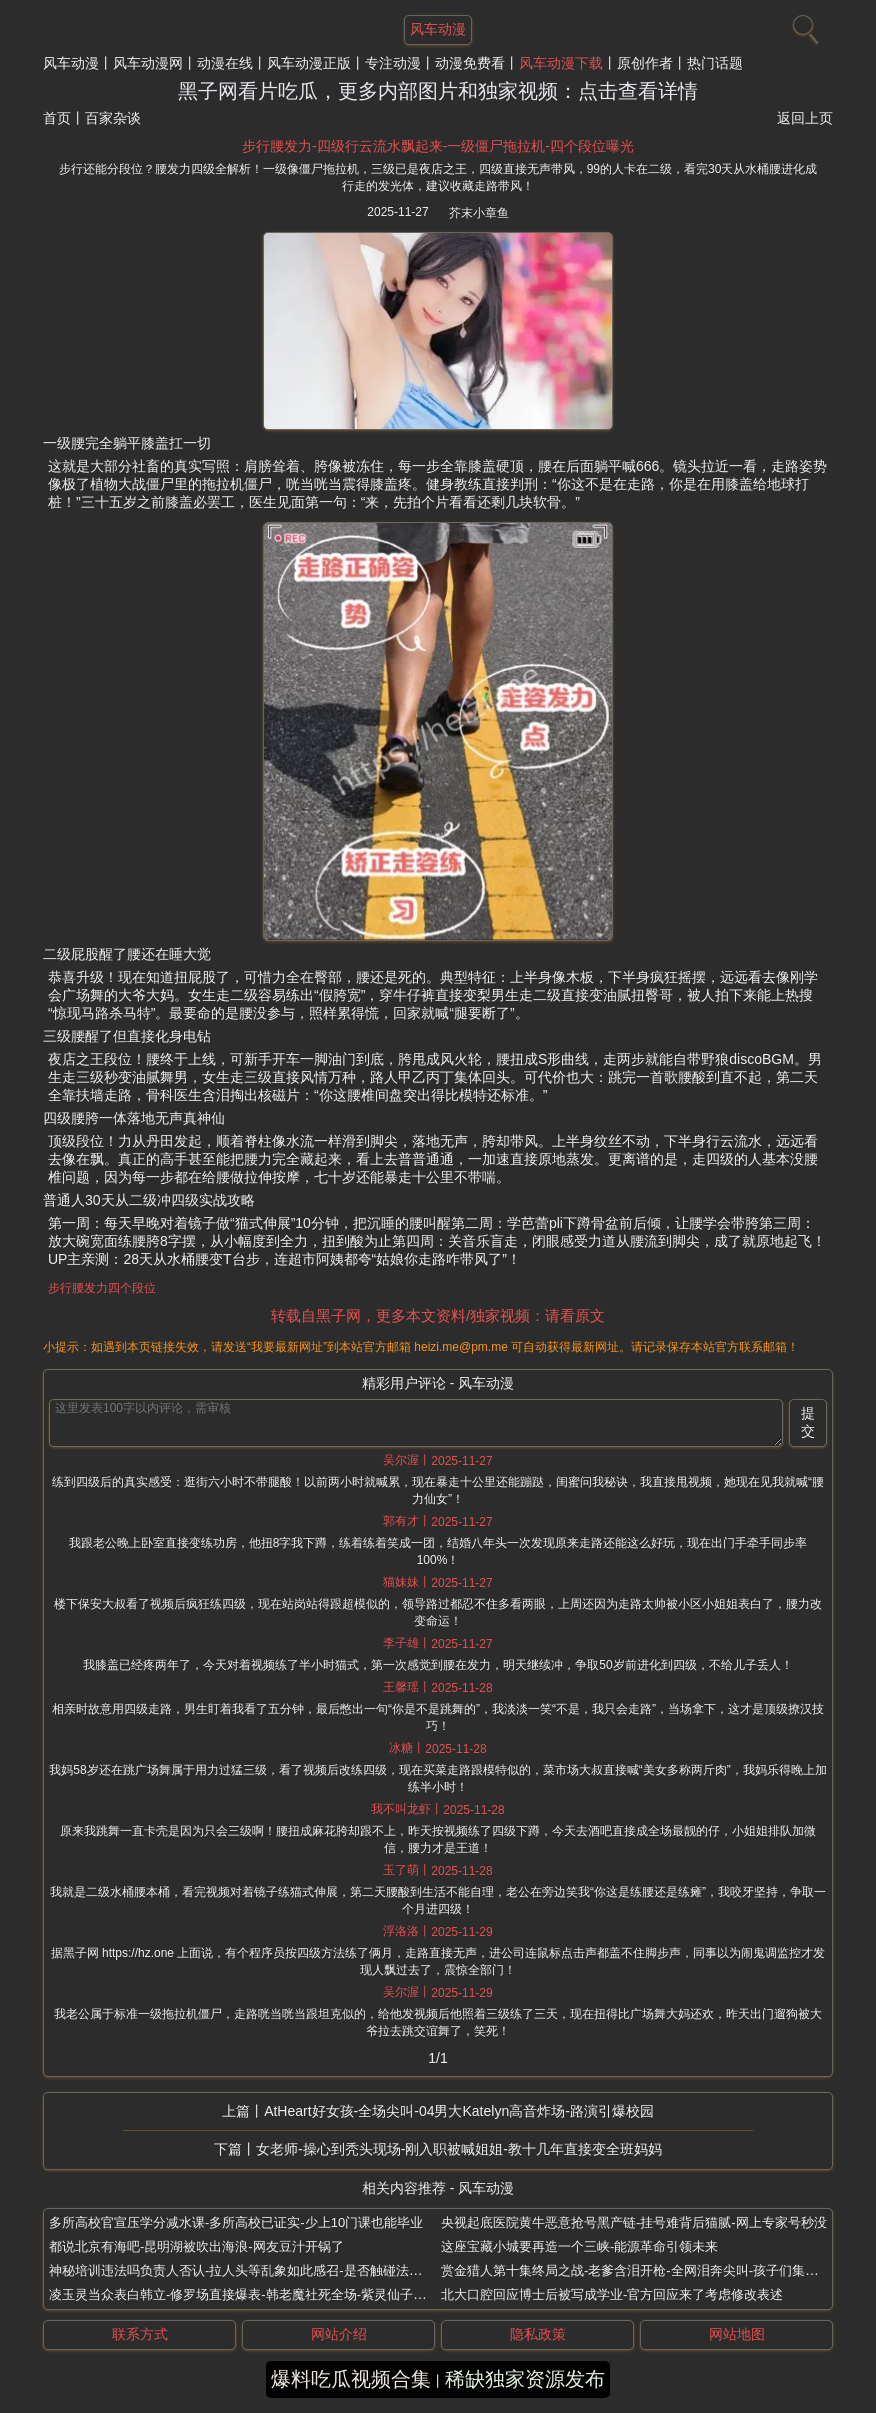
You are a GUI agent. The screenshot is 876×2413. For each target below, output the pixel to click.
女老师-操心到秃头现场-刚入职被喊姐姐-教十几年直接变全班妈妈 (459, 2149)
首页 (57, 118)
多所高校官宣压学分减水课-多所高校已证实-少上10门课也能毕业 (236, 2222)
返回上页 (805, 118)
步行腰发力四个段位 (102, 1288)
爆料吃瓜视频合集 (351, 2379)
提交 (808, 1422)
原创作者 (645, 63)
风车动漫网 (148, 63)
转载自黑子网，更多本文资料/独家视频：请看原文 (438, 1315)
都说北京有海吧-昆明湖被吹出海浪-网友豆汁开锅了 (196, 2246)
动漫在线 (225, 63)
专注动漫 (393, 63)
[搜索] (803, 25)
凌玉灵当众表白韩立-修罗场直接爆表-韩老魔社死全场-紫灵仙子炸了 (244, 2294)
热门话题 (715, 63)
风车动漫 (71, 63)
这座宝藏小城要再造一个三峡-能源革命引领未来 (579, 2246)
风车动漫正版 (309, 63)
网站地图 (737, 2334)
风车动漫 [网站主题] (438, 29)
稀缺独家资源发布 (525, 2379)
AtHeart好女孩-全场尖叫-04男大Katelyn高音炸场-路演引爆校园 (459, 2111)
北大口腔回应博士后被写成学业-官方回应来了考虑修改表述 (612, 2294)
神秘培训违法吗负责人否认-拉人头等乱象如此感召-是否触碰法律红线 (248, 2270)
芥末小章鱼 (479, 213)
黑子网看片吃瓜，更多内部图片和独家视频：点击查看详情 (438, 91)
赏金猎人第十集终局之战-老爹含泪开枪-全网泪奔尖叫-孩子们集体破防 (642, 2270)
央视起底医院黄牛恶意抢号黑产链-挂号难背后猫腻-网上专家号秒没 (634, 2222)
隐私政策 (538, 2334)
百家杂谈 (113, 118)
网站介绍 (339, 2334)
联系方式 (140, 2334)
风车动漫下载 (561, 63)
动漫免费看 (470, 63)
